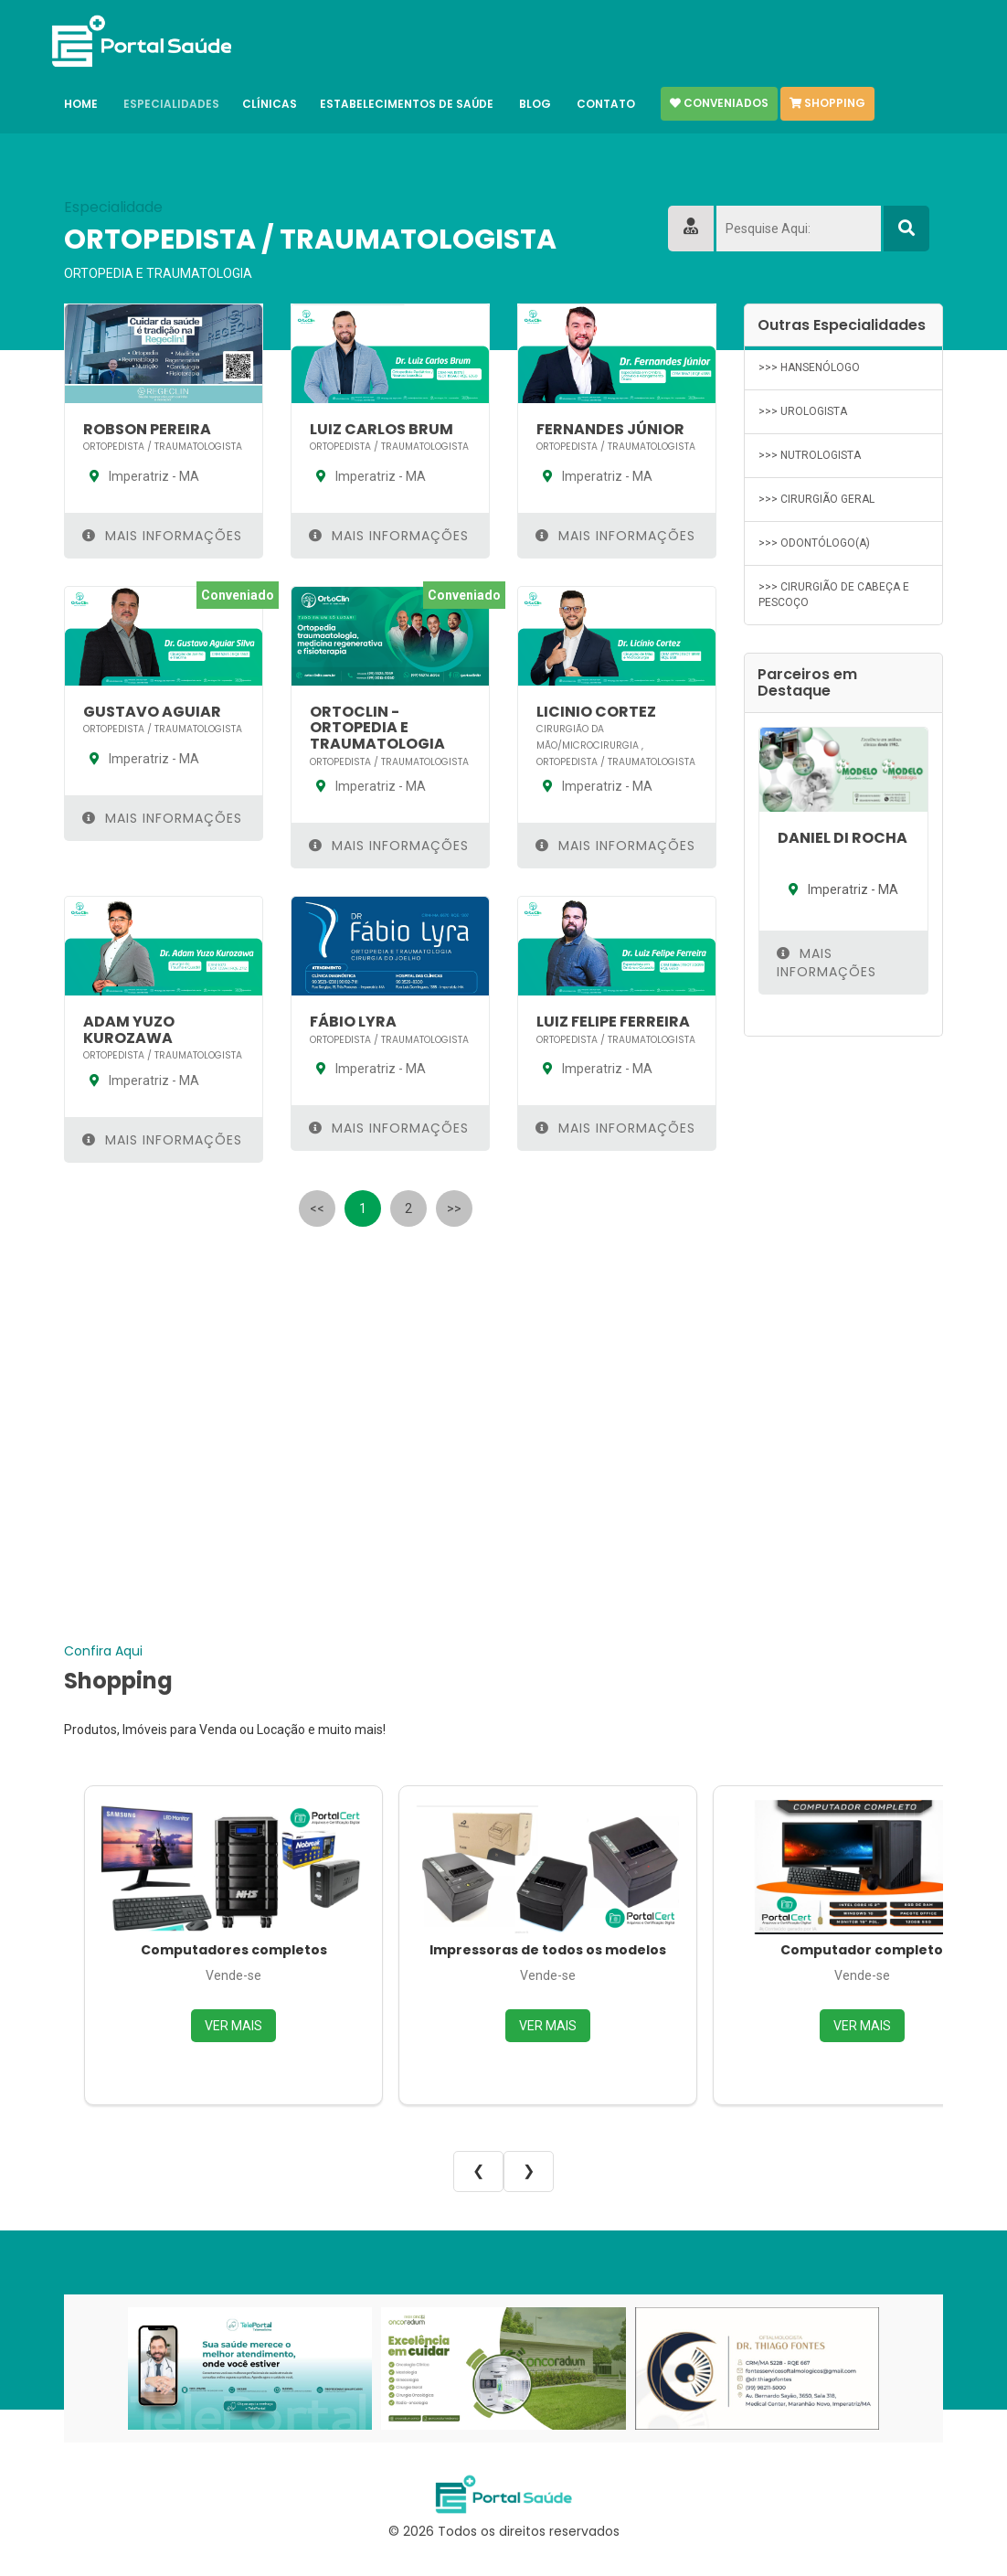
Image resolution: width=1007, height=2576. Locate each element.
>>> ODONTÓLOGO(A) (814, 543)
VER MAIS (233, 2025)
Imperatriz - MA (141, 476)
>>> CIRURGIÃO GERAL (816, 499)
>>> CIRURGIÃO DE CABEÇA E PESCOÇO (833, 594)
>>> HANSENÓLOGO (809, 367)
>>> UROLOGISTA (802, 411)
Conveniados (719, 103)
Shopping (827, 103)
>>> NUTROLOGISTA (809, 455)
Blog (535, 104)
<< (317, 1208)
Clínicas (269, 104)
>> (454, 1208)
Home (81, 104)
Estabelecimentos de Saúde (406, 104)
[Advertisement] (390, 1368)
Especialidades (171, 104)
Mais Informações (162, 536)
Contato (606, 104)
